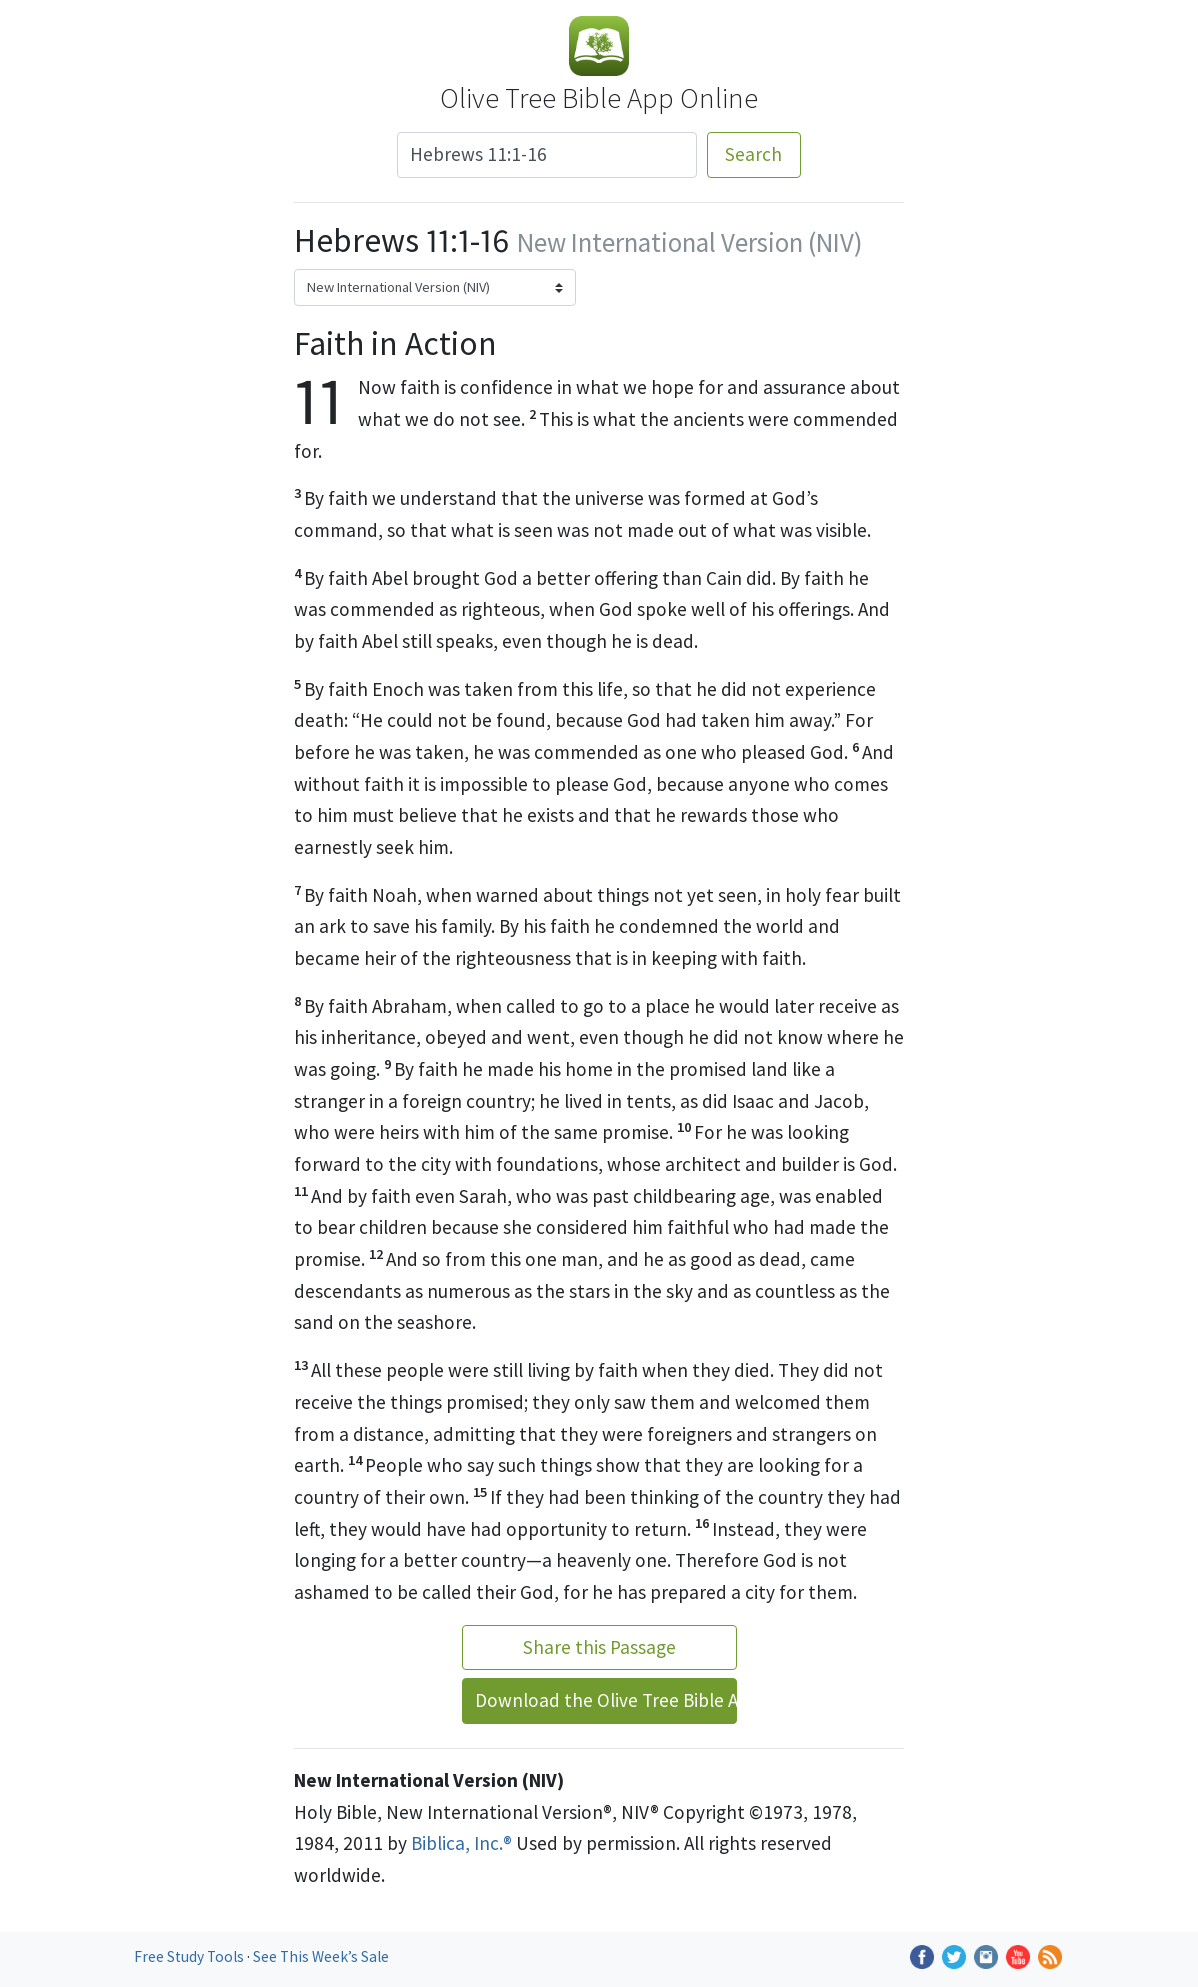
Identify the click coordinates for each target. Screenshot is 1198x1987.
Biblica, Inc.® (461, 1843)
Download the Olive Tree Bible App (606, 1700)
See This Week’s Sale (321, 1956)
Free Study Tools (190, 1956)
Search (753, 154)
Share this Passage (599, 1647)
